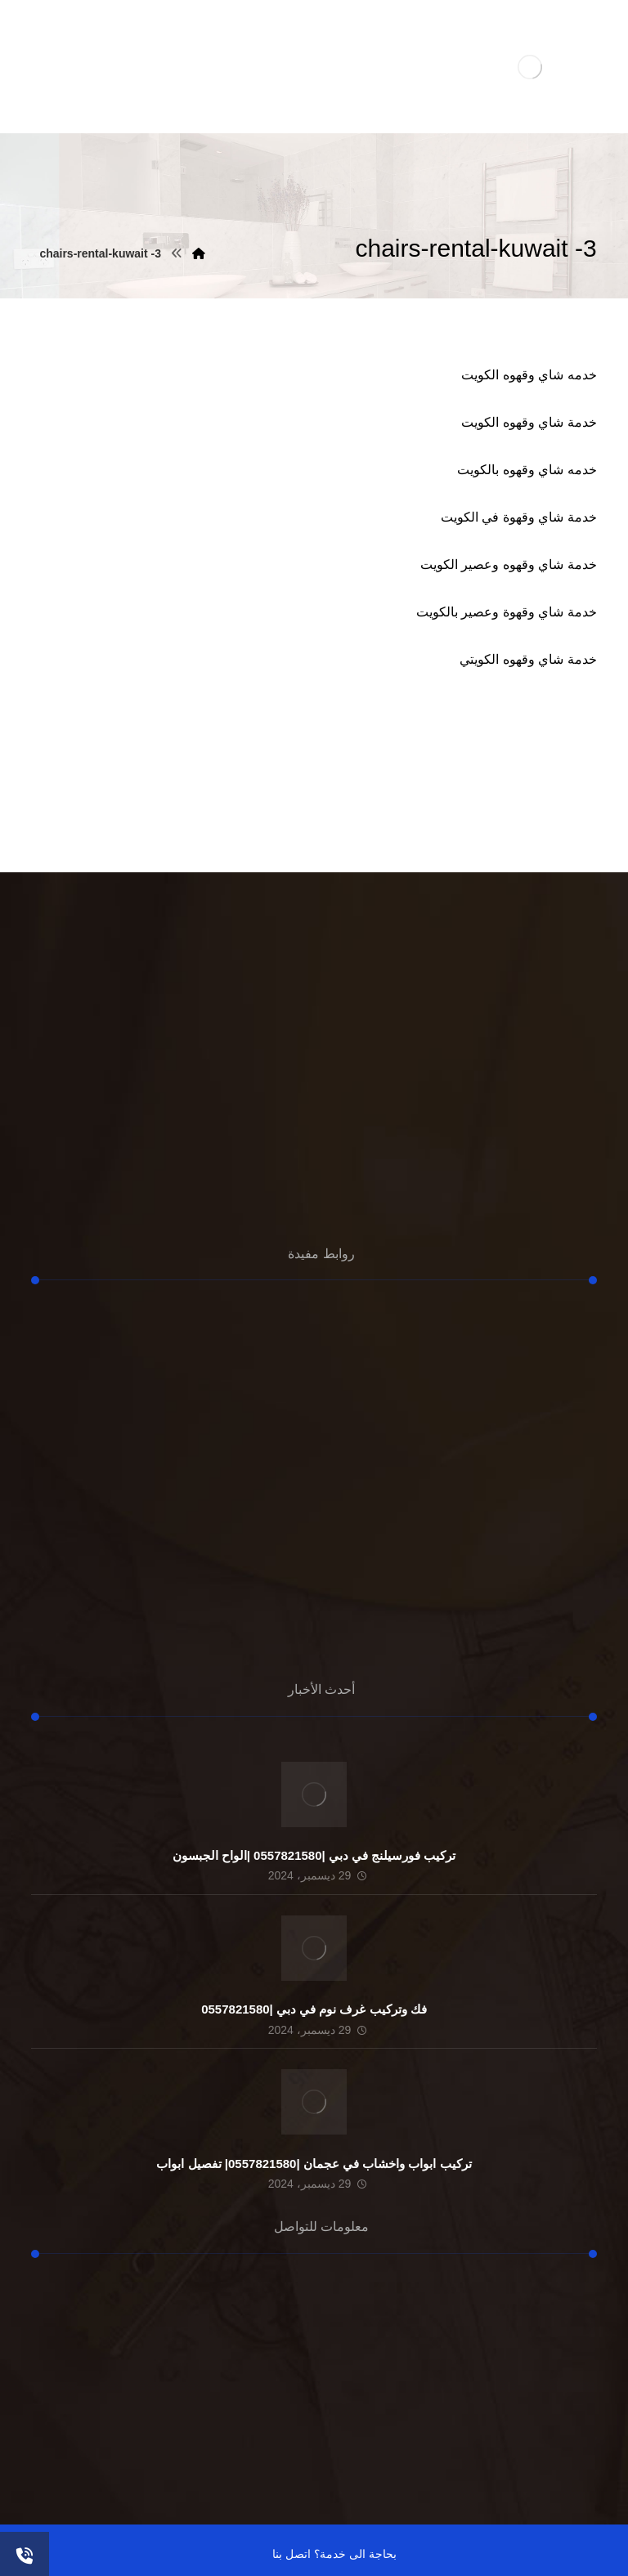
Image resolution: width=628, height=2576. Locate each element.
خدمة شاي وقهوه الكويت (528, 422)
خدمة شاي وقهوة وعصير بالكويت (506, 612)
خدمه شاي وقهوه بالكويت (526, 470)
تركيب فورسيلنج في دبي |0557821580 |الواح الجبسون (314, 1855)
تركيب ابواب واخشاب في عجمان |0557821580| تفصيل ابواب (313, 2164)
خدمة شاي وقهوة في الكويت (519, 517)
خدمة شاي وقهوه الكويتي (528, 659)
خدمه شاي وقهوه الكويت (528, 375)
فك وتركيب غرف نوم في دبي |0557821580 (314, 2009)
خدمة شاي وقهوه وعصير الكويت (508, 564)
